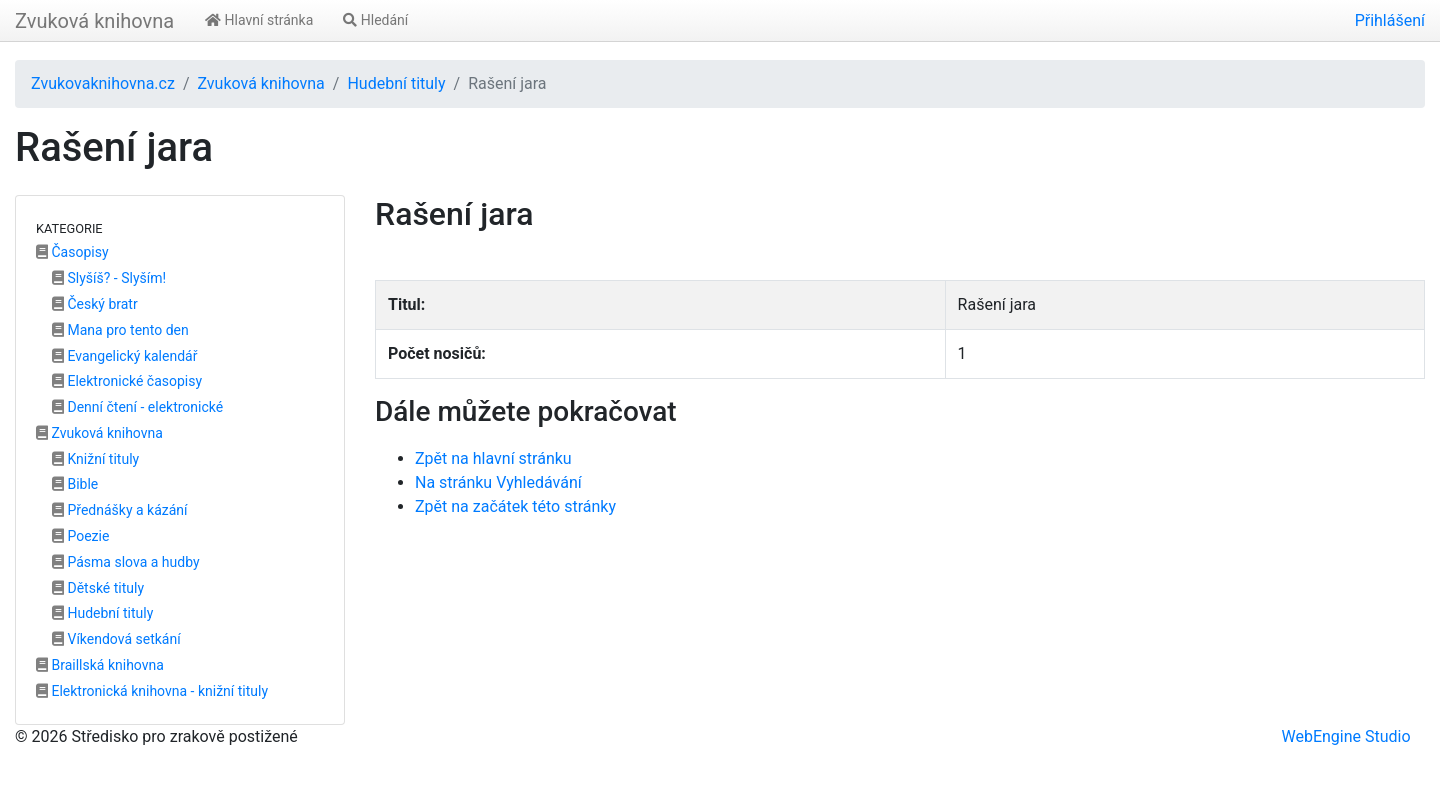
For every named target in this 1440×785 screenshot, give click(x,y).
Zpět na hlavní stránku (493, 458)
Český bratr (95, 304)
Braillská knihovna (100, 665)
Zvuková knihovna (94, 21)
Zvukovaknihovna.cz (103, 83)
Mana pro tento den (120, 330)
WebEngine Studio (1345, 736)
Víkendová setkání (116, 639)
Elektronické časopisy (127, 381)
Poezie (80, 536)
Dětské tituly (98, 588)
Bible (75, 484)
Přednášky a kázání (120, 510)
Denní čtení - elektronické (137, 407)
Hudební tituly (396, 83)
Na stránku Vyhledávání (498, 482)
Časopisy (72, 252)
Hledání (375, 20)
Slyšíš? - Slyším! (109, 278)
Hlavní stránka (259, 20)
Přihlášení (1390, 20)
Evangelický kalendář (124, 356)
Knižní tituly (95, 459)
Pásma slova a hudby (126, 562)
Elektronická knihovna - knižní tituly (152, 691)
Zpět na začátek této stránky (515, 506)
